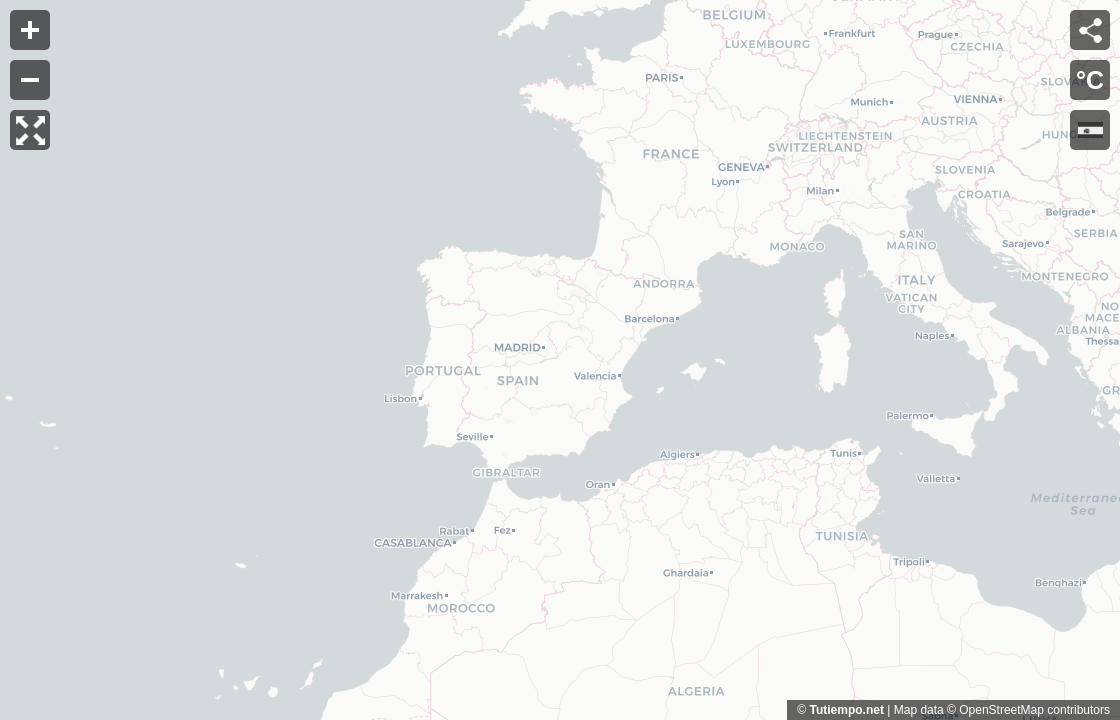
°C (1090, 80)
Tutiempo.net (846, 710)
